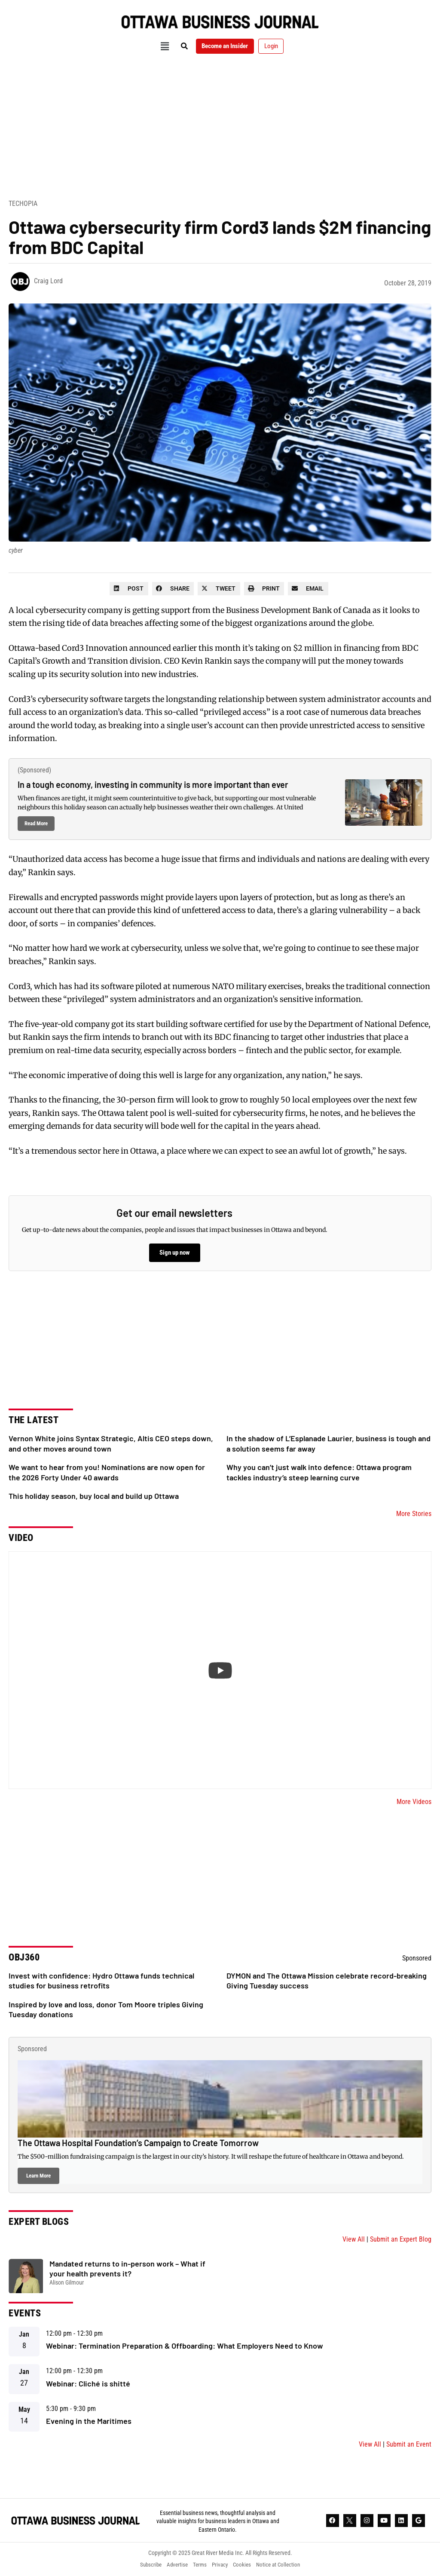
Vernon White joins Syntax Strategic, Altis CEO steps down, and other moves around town (111, 1443)
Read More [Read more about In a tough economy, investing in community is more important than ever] (36, 823)
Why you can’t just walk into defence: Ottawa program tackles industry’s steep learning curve (319, 1472)
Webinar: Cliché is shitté (88, 2383)
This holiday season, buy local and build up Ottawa (94, 1496)
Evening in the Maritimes (88, 2421)
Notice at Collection (284, 2565)
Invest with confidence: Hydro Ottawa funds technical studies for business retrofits (101, 1980)
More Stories (413, 1514)
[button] (158, 46)
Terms (198, 2565)
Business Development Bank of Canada (298, 610)
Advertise (173, 2565)
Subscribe (144, 2565)
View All (353, 2239)
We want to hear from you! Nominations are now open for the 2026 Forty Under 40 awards (107, 1472)
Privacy (220, 2565)
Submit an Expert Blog (400, 2239)
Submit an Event (408, 2444)
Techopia (23, 203)
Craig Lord (48, 281)
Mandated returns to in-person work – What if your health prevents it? (127, 2268)
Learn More (38, 2175)
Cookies (245, 2565)
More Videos (414, 1802)
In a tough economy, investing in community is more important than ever (153, 784)
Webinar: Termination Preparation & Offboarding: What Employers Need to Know (184, 2345)
